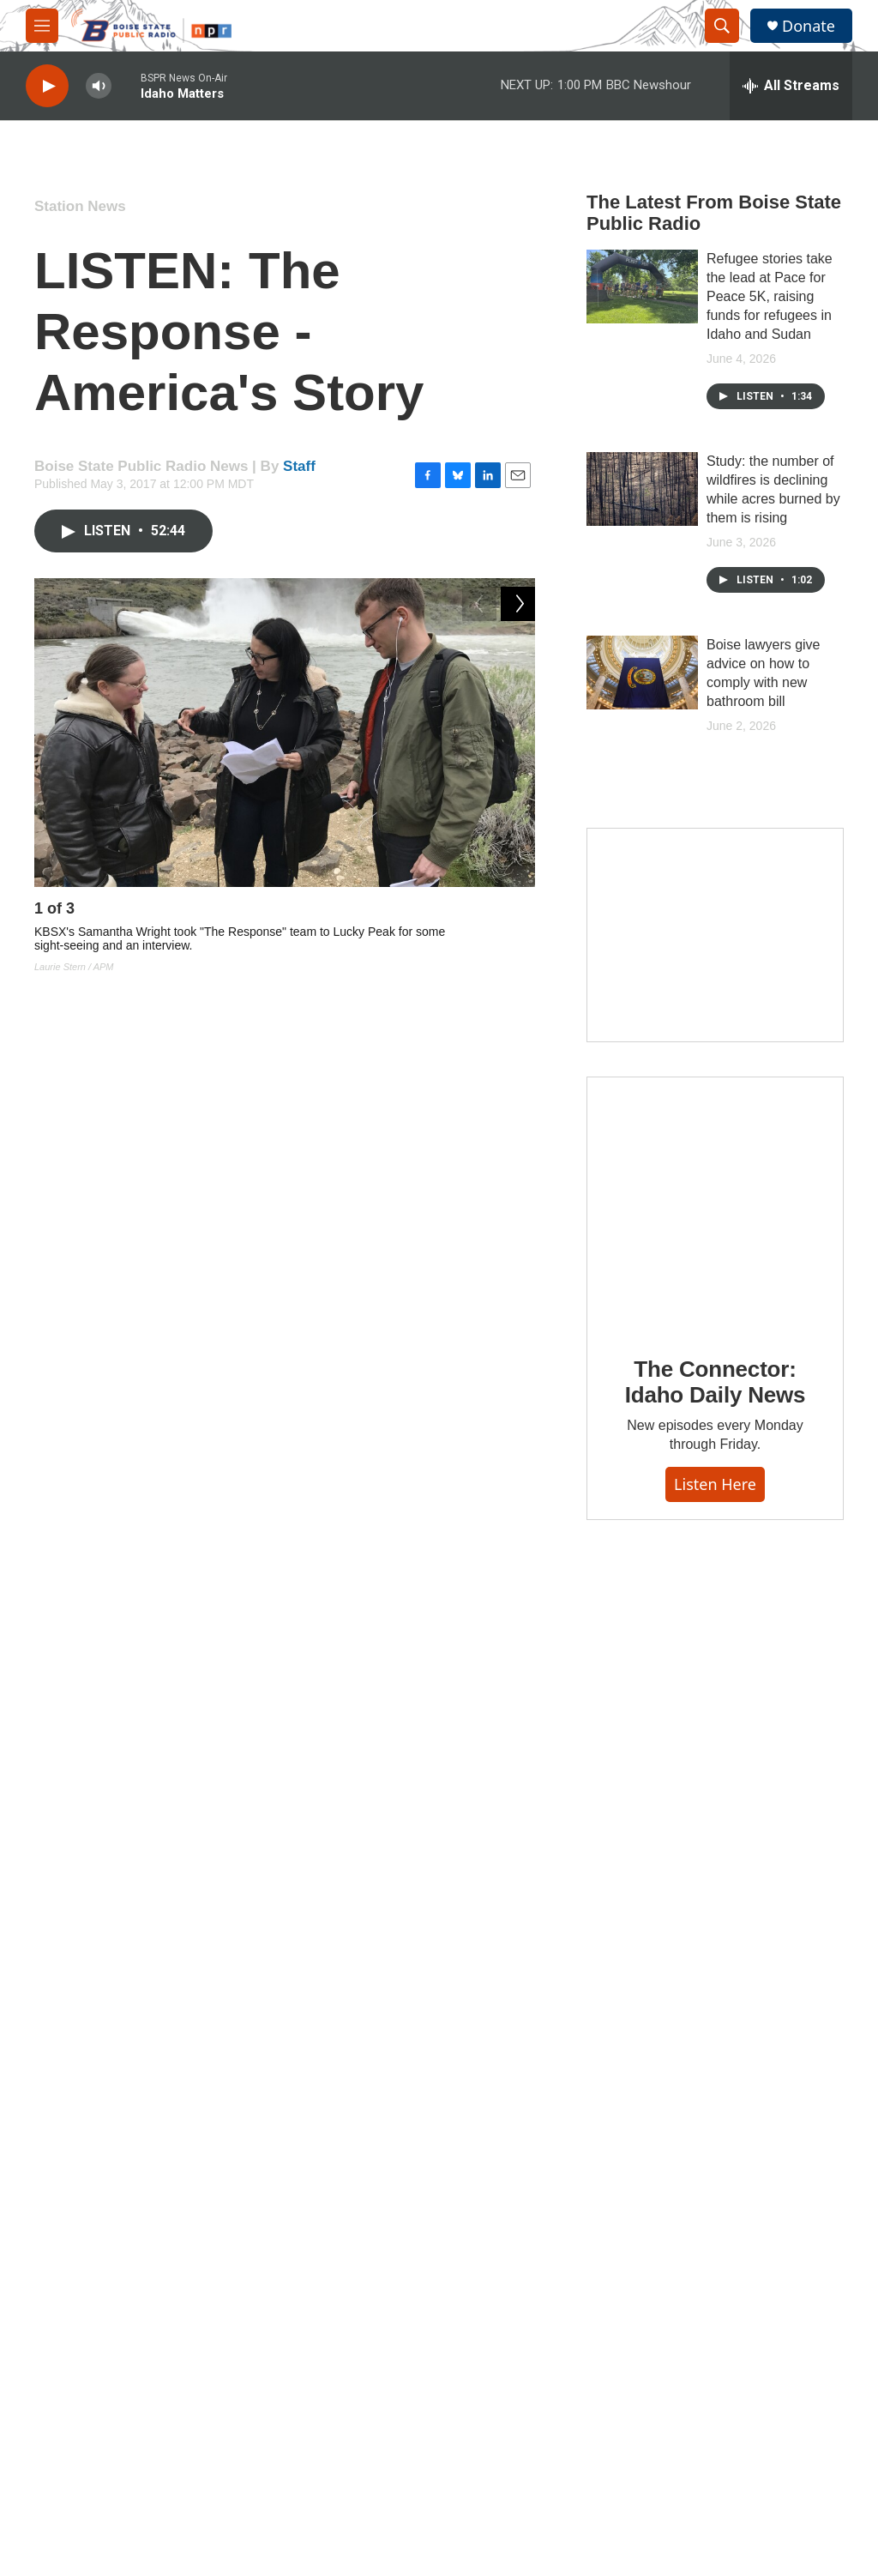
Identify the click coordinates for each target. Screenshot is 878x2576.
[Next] (518, 913)
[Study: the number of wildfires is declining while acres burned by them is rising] (642, 489)
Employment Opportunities (563, 2311)
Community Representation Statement (566, 2230)
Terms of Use (528, 2350)
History (337, 2272)
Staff (299, 466)
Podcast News (269, 1635)
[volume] (98, 86)
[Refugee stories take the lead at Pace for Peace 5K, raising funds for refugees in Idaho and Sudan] (642, 286)
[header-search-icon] (722, 26)
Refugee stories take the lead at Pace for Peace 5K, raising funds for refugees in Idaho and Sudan (770, 296)
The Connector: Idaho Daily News (715, 1382)
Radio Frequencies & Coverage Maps (723, 2269)
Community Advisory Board (390, 2350)
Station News (80, 206)
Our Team (344, 2311)
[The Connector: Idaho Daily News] (715, 1204)
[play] (47, 86)
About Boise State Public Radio (384, 2230)
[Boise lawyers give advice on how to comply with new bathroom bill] (642, 672)
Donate (808, 26)
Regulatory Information (728, 2228)
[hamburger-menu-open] (42, 26)
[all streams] (791, 85)
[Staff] (72, 1804)
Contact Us (522, 2272)
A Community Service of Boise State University (731, 2314)
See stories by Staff (197, 1838)
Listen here (715, 1484)
